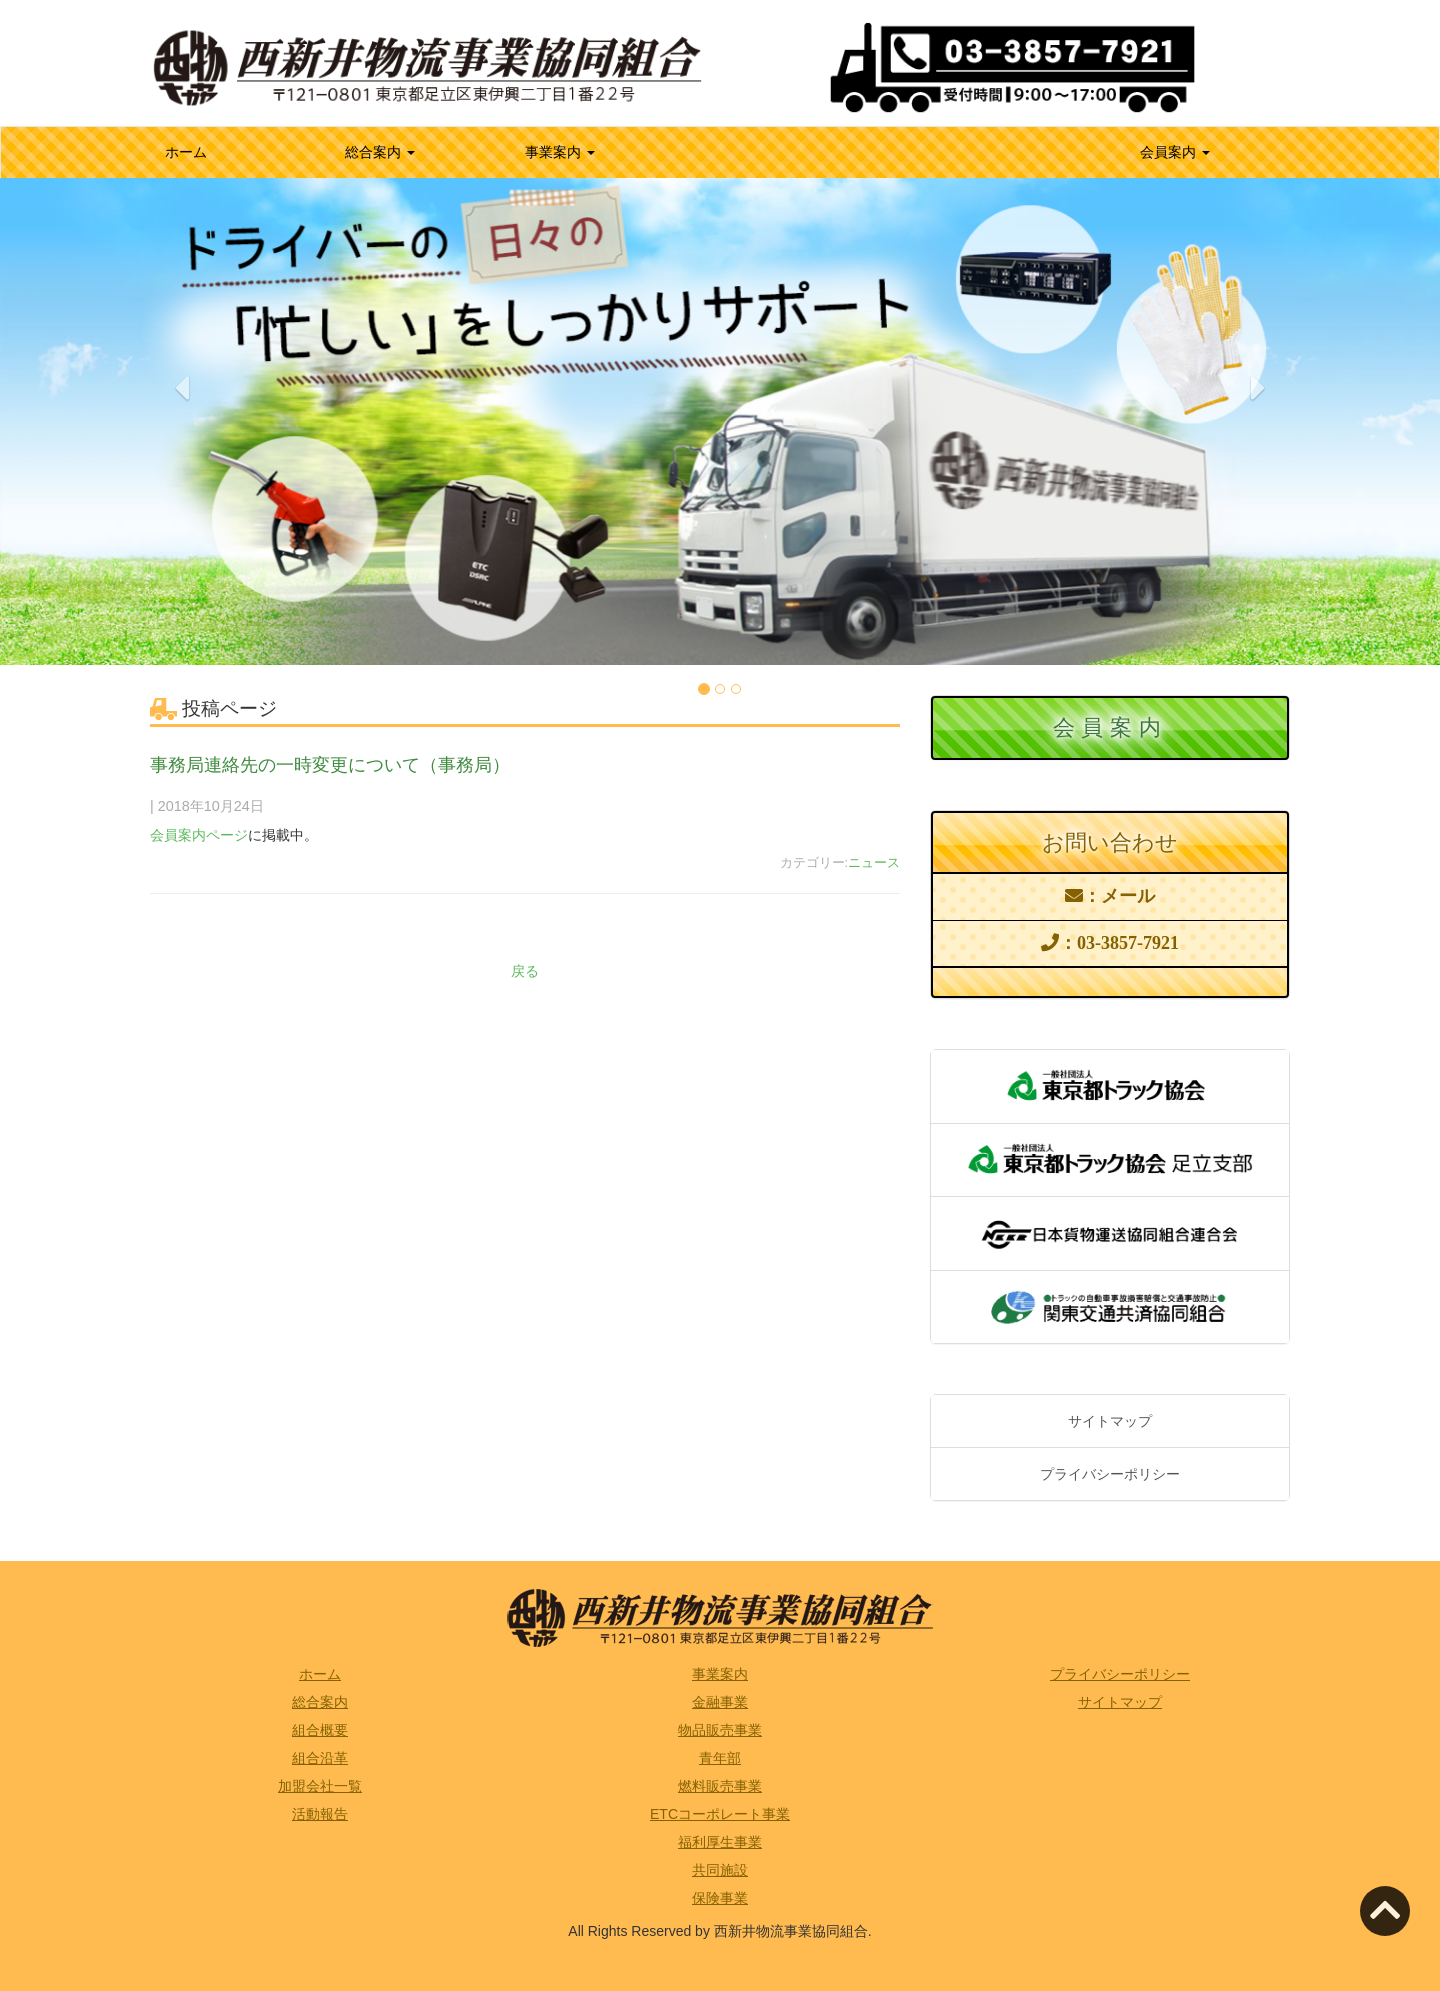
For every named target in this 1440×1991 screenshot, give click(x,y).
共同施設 (720, 1870)
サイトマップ (1110, 1421)
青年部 (720, 1758)
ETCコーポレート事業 (720, 1814)
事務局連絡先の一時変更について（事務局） (330, 765)
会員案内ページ (199, 835)
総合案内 (380, 152)
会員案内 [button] (1175, 152)
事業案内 (560, 152)
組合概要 (320, 1730)
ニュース (874, 863)
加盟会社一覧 (320, 1786)
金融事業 (720, 1702)
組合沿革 (320, 1758)
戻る (525, 971)
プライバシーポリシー (1110, 1474)
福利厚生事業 (720, 1842)
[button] (182, 516)
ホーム (212, 150)
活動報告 (320, 1814)
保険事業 (720, 1898)
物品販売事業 (720, 1730)
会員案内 (1110, 727)
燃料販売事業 (720, 1786)
